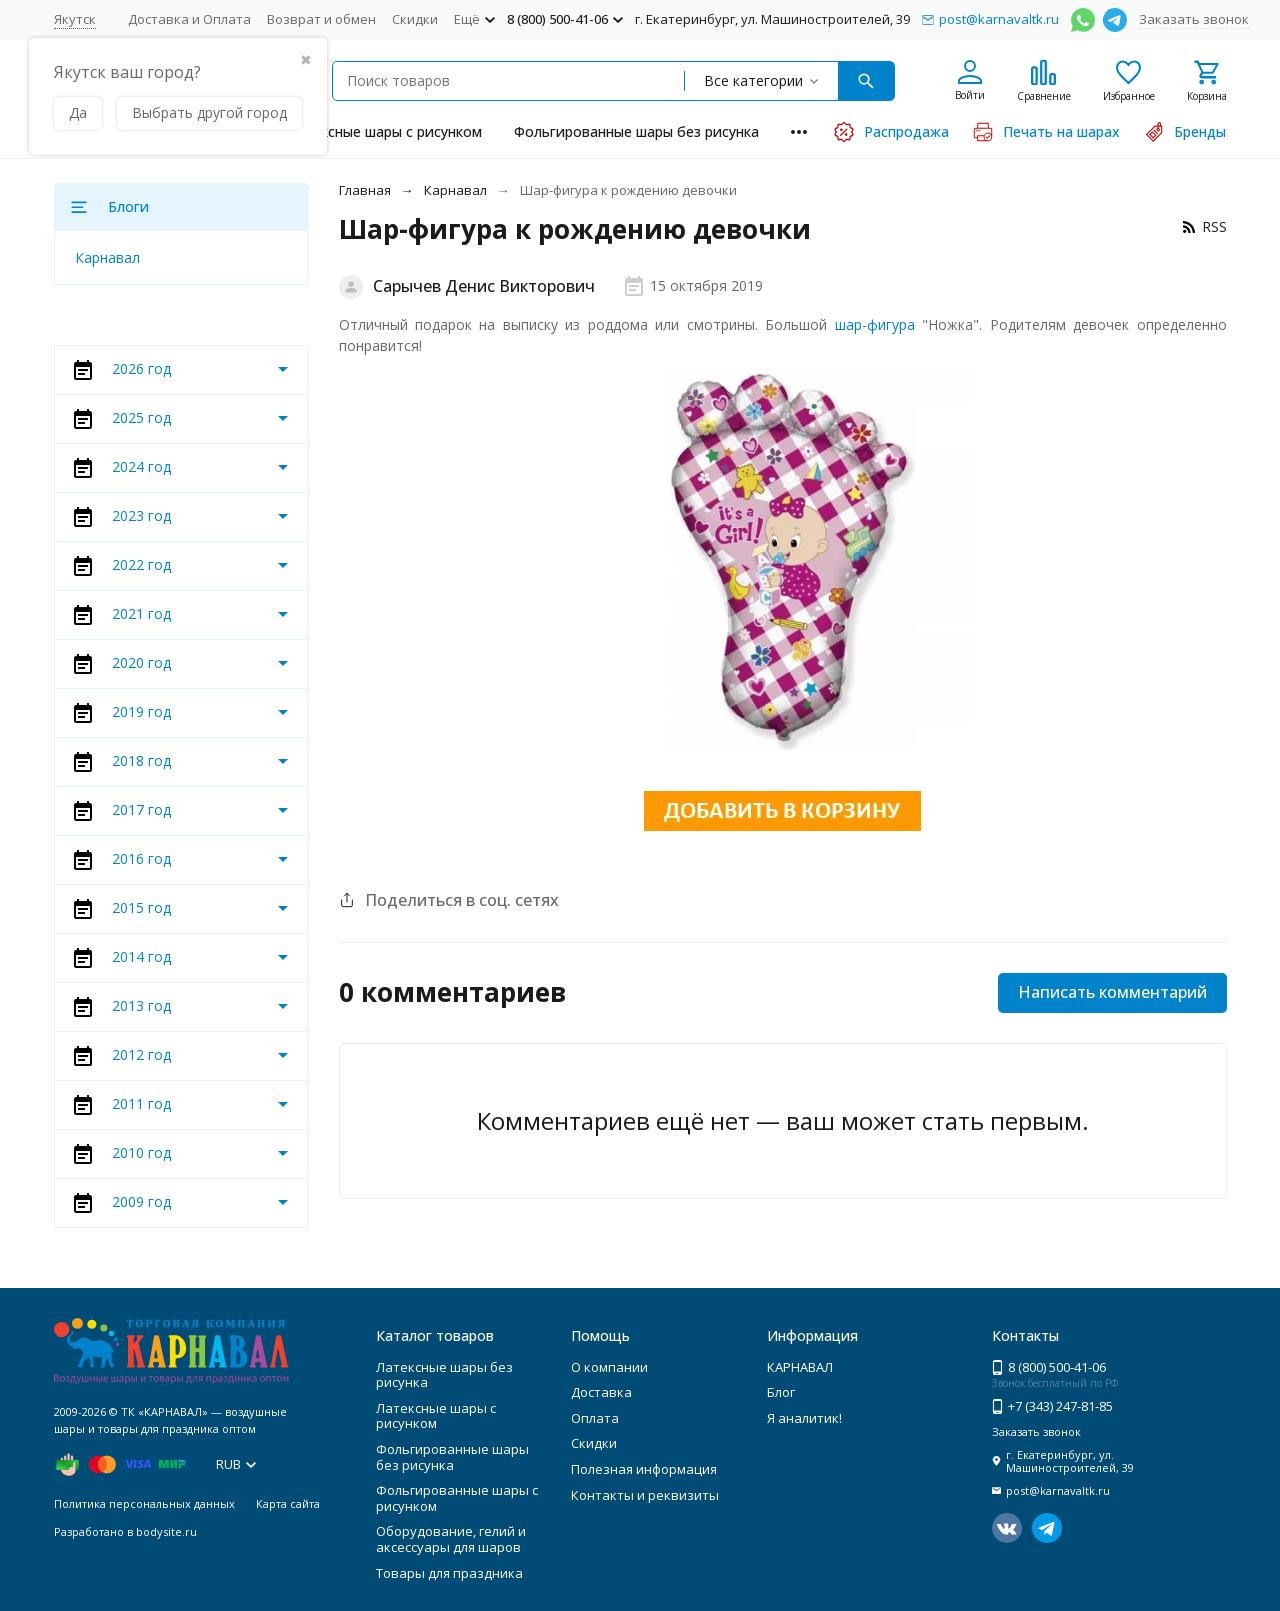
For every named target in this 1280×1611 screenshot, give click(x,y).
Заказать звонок (1194, 19)
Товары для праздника (449, 1573)
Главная (365, 190)
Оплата (595, 1418)
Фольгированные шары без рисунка (636, 131)
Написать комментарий (1112, 992)
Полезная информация (644, 1469)
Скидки (415, 19)
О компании (609, 1367)
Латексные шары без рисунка (444, 1375)
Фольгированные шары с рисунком (457, 1498)
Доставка (601, 1392)
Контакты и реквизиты (645, 1495)
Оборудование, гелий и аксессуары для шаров (451, 1539)
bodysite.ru (166, 1531)
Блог (781, 1392)
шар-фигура (875, 324)
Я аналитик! (804, 1418)
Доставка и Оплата (189, 19)
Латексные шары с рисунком (384, 131)
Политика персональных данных (144, 1503)
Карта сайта (288, 1503)
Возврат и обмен (321, 19)
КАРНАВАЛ (800, 1367)
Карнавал (455, 190)
